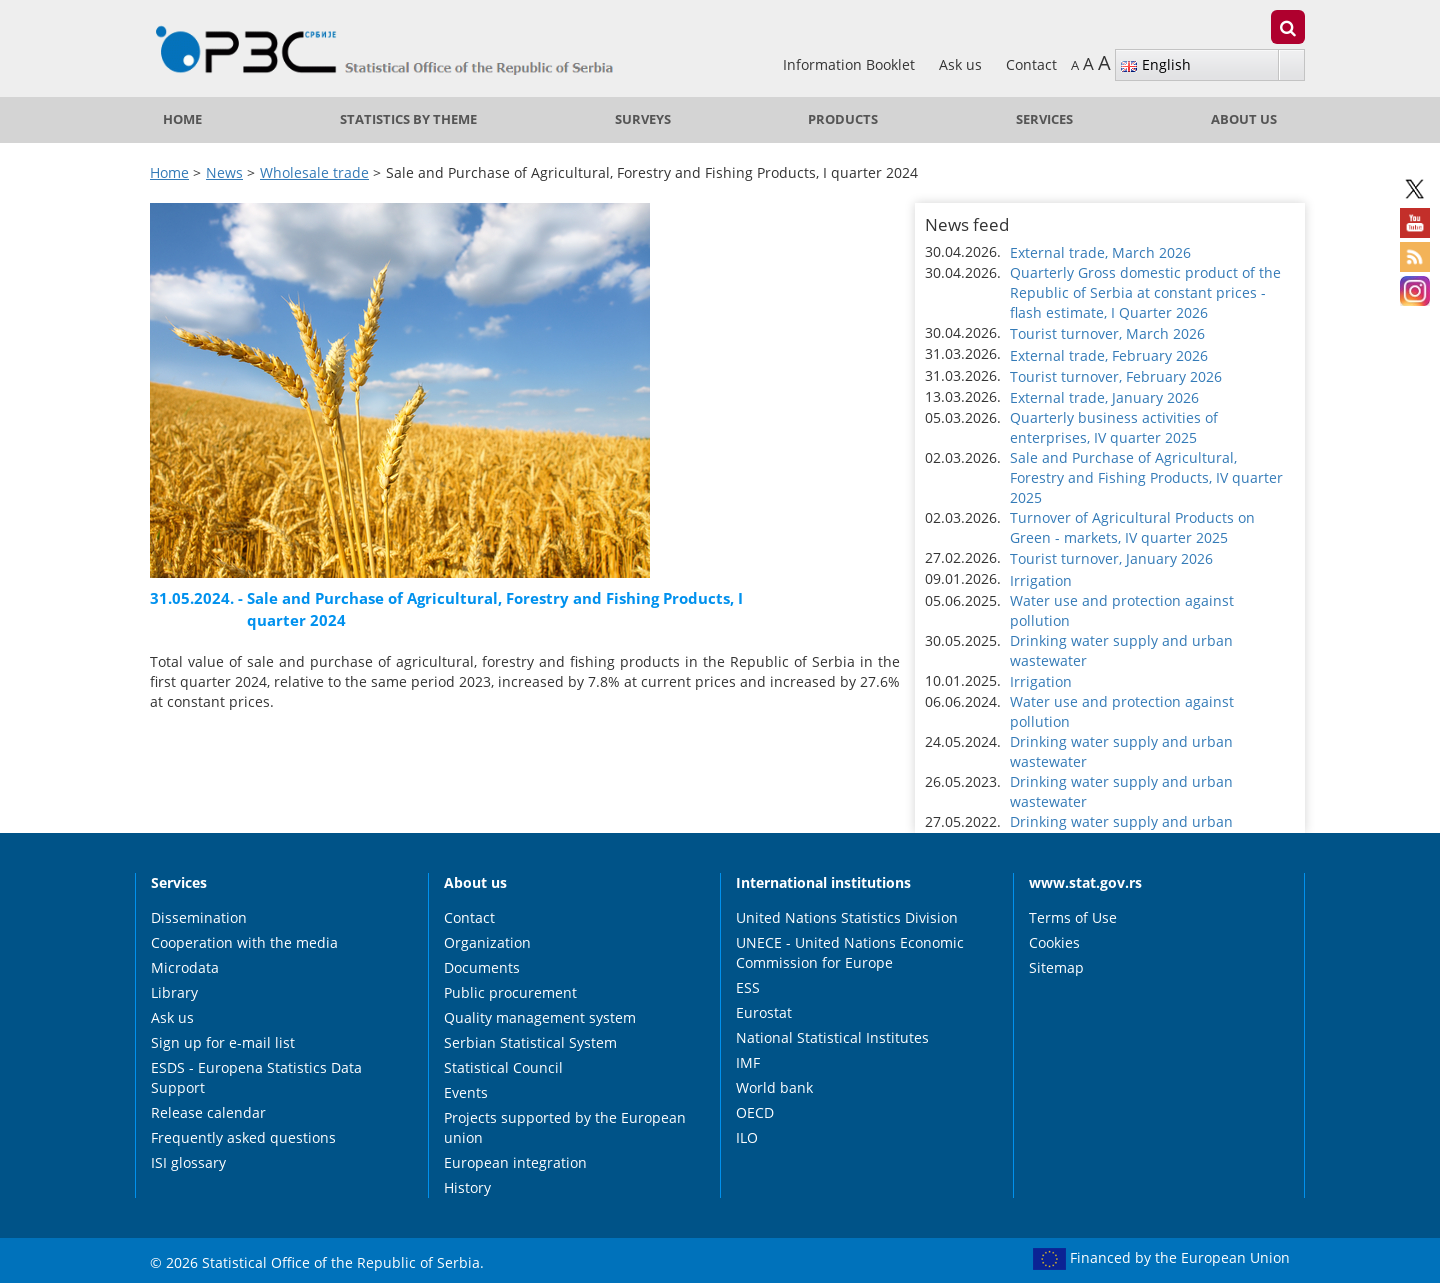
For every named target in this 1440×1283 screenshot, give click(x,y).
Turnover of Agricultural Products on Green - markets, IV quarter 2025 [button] (1132, 527)
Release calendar (208, 1112)
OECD (755, 1112)
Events (466, 1092)
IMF (748, 1062)
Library (174, 992)
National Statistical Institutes (832, 1037)
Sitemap (1056, 967)
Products (843, 119)
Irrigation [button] (1041, 580)
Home (182, 119)
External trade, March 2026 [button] (1100, 252)
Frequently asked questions (243, 1137)
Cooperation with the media (244, 942)
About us (1244, 119)
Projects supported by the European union (565, 1127)
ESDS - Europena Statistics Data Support (256, 1077)
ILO (747, 1137)
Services (1044, 119)
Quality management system (540, 1017)
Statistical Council (503, 1067)
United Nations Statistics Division (847, 917)
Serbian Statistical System (530, 1042)
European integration (515, 1162)
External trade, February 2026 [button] (1109, 355)
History (467, 1187)
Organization (487, 942)
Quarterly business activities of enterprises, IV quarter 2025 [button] (1114, 427)
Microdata (185, 967)
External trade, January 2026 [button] (1104, 397)
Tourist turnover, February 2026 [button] (1116, 376)
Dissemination (199, 917)
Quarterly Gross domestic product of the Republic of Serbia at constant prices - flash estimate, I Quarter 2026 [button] (1145, 292)
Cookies (1054, 942)
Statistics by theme (408, 119)
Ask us (962, 64)
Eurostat (764, 1012)
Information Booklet (851, 64)
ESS (748, 987)
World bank (774, 1087)
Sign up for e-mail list (223, 1042)
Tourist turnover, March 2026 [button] (1107, 333)
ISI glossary (188, 1162)
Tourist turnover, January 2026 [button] (1111, 558)
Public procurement (510, 992)
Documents (482, 967)
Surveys (643, 119)
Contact (1031, 64)
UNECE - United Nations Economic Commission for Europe (850, 952)
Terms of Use (1073, 917)
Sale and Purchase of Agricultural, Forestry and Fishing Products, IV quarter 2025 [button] (1146, 477)
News (224, 172)
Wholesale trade (314, 172)
